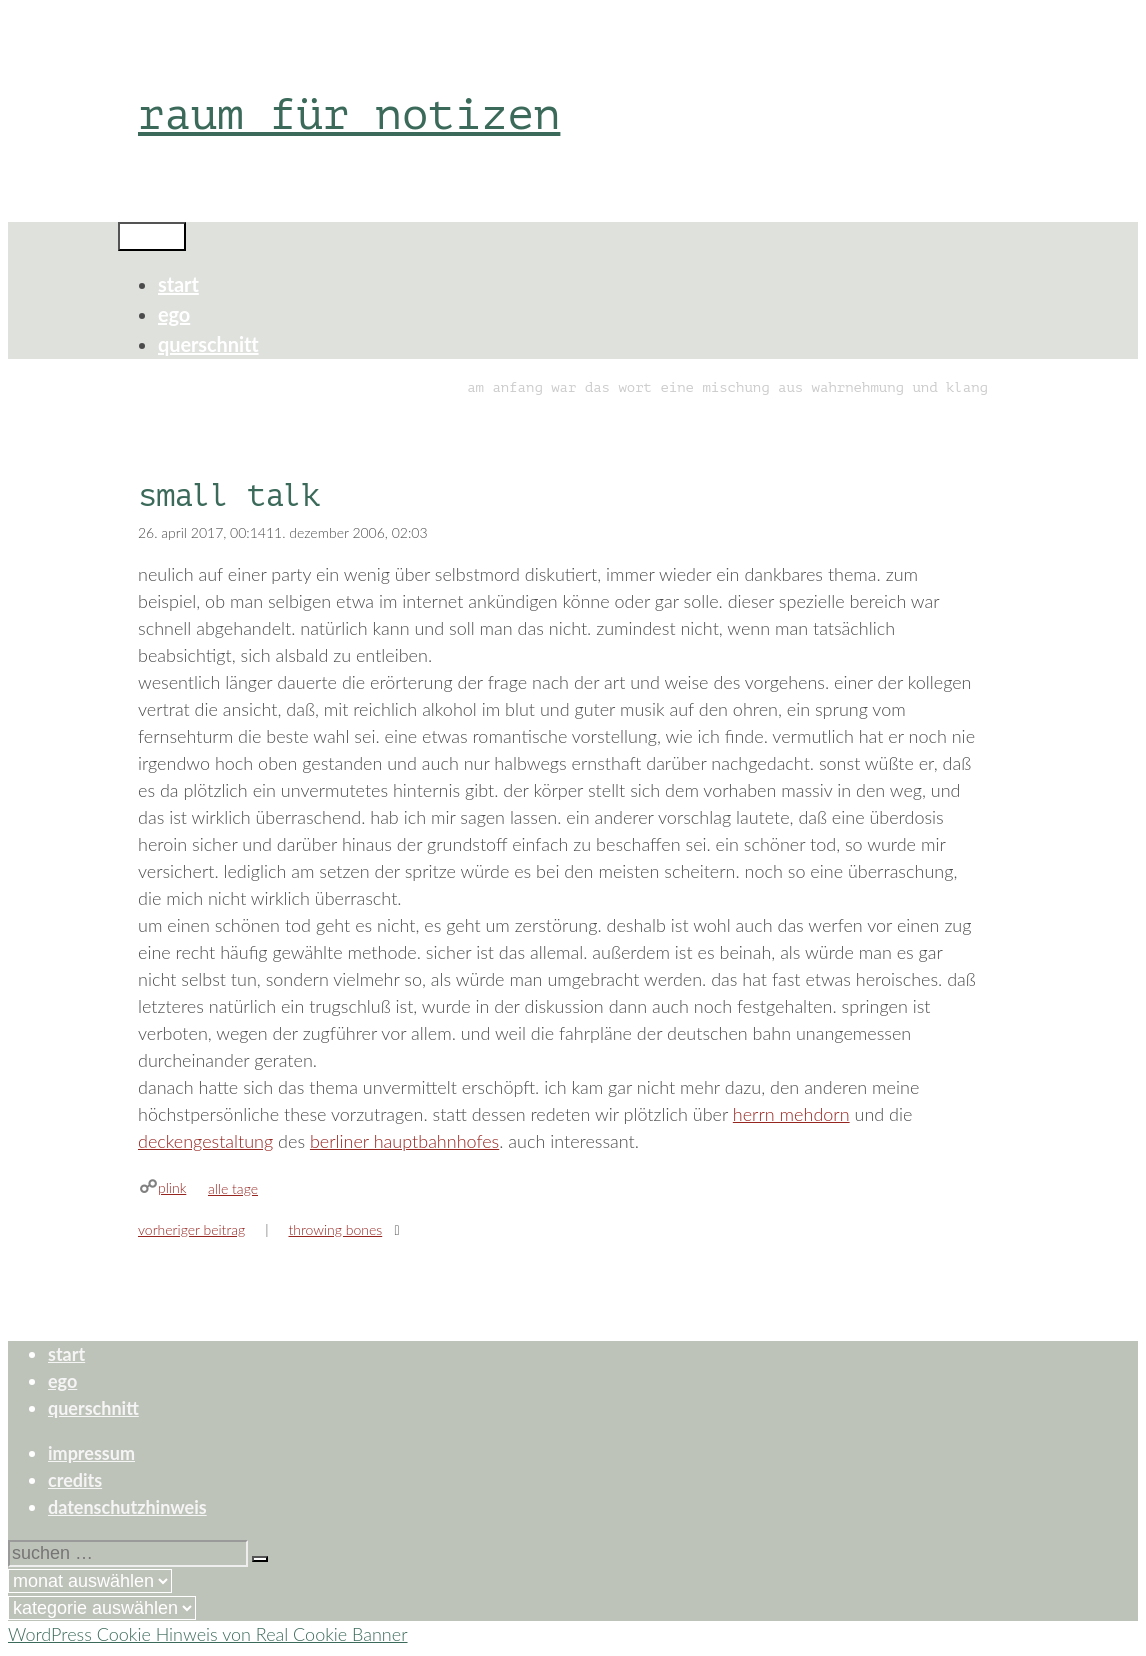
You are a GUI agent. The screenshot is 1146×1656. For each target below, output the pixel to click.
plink (172, 1187)
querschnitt (208, 344)
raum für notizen (349, 114)
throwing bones (335, 1229)
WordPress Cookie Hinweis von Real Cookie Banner (208, 1634)
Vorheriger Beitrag (191, 1229)
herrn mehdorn (791, 1114)
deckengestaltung (205, 1141)
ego (174, 314)
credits (75, 1480)
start (178, 284)
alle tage (233, 1188)
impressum (91, 1453)
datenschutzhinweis (127, 1507)
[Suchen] (260, 1559)
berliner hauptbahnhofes (404, 1141)
